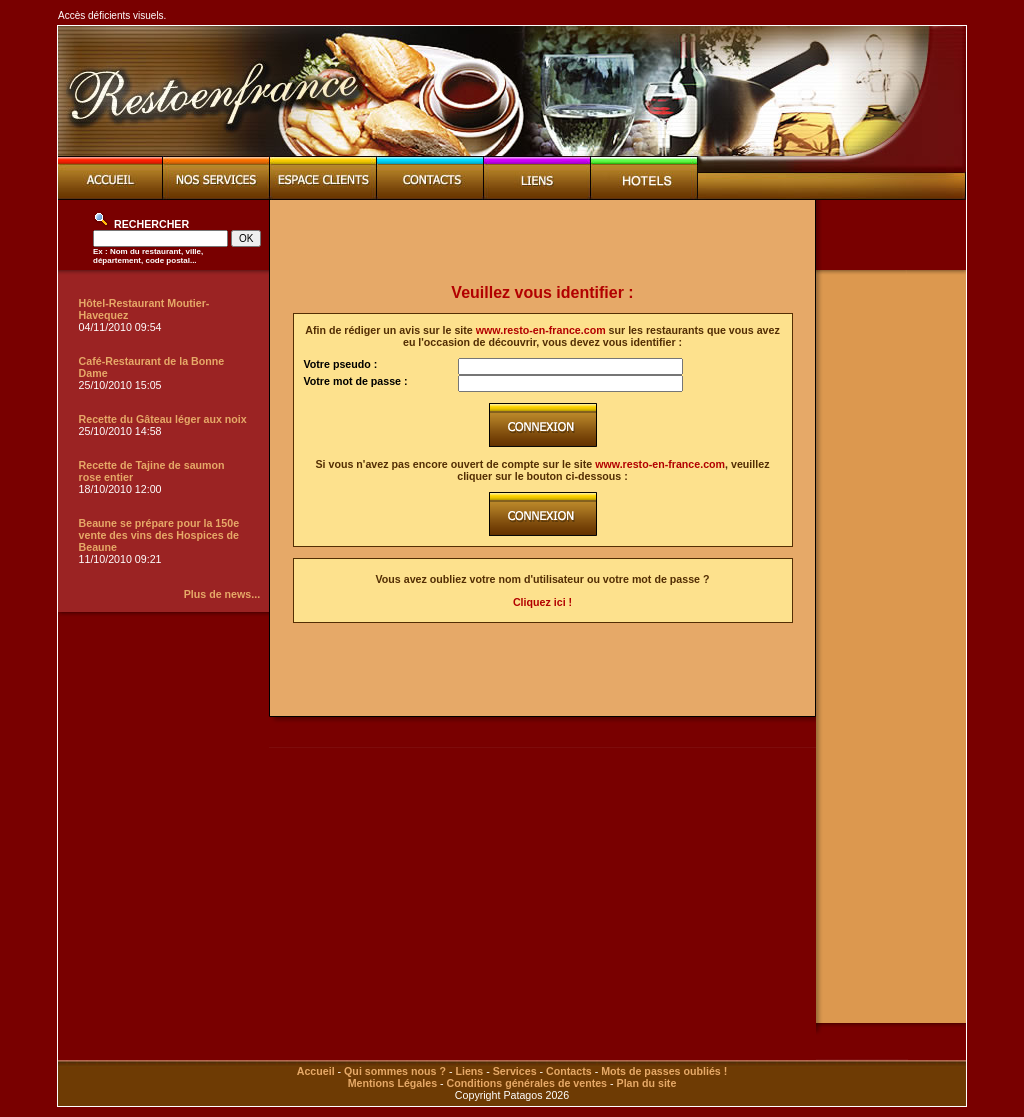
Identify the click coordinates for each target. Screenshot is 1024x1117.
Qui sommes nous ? (395, 1071)
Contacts (569, 1071)
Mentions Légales (392, 1083)
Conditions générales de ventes (527, 1083)
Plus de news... (222, 594)
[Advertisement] (543, 242)
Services (515, 1071)
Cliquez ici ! (542, 602)
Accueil (316, 1071)
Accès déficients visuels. (112, 15)
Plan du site (647, 1083)
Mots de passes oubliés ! (664, 1071)
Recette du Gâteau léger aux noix (163, 419)
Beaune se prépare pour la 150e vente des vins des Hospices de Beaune (159, 535)
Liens (469, 1071)
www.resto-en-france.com (541, 330)
